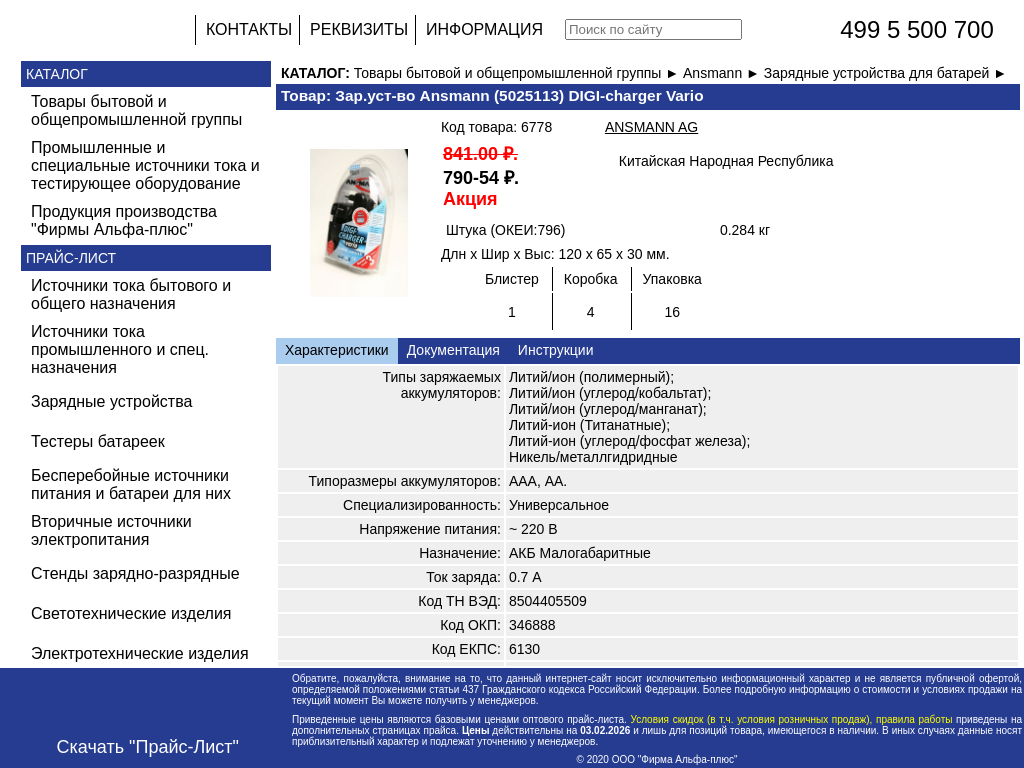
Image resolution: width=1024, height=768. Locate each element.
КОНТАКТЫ (249, 29)
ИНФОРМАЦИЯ (484, 29)
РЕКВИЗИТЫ (359, 29)
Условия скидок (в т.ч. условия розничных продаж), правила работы (791, 719)
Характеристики (337, 350)
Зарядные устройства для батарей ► (885, 73)
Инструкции (556, 350)
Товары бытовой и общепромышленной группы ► (518, 73)
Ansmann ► (723, 73)
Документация (453, 350)
